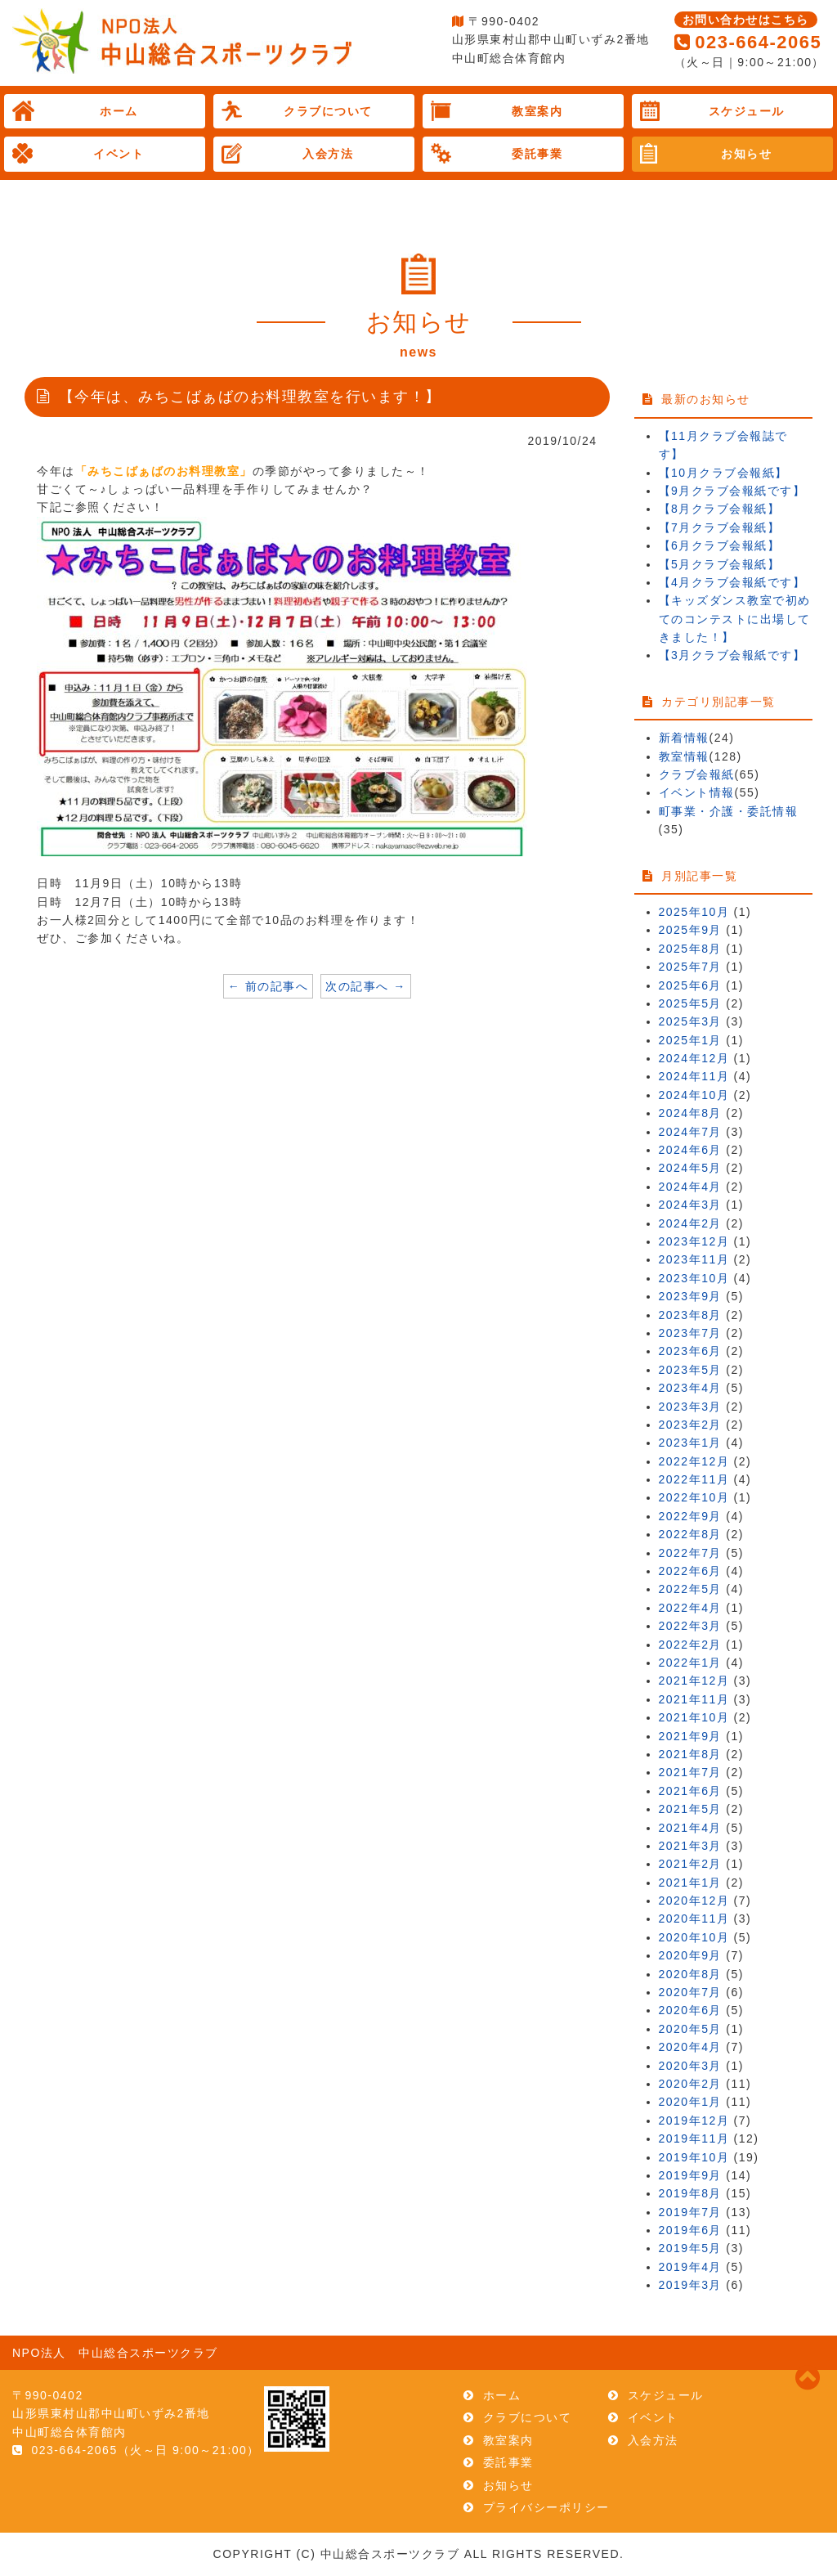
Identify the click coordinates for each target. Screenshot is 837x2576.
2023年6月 (690, 1351)
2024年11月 (694, 1076)
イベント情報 (697, 792)
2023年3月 (690, 1406)
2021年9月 (690, 1736)
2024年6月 (690, 1149)
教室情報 (684, 756)
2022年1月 (690, 1662)
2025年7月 (690, 966)
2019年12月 (694, 2120)
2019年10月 (694, 2157)
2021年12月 (694, 1680)
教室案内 (537, 111)
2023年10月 (694, 1278)
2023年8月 (690, 1315)
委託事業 (537, 153)
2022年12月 (694, 1461)
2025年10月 (694, 911)
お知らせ (746, 153)
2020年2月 (690, 2083)
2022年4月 (690, 1607)
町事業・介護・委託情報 (729, 811)
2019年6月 (690, 2230)
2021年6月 (690, 1790)
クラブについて (328, 111)
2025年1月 (690, 1040)
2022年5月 (690, 1588)
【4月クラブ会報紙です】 (732, 582)
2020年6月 (690, 2010)
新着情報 (684, 737)
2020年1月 (690, 2101)
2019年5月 (690, 2248)
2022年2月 (690, 1644)
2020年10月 (694, 1937)
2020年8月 (690, 1974)
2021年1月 (690, 1882)
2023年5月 (690, 1369)
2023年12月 (694, 1241)
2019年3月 (690, 2284)
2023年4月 (690, 1387)
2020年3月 (690, 2065)
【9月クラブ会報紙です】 (732, 490)
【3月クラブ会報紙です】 (732, 655)
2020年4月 (690, 2046)
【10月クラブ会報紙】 (723, 472)
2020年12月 (694, 1900)
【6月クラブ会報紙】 (720, 545)
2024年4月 (690, 1186)
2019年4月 (690, 2266)
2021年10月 (694, 1717)
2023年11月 (694, 1259)
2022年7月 (690, 1553)
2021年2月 (690, 1863)
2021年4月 (690, 1827)
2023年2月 (690, 1424)
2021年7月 (690, 1772)
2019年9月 (690, 2175)
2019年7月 (690, 2212)
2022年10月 (694, 1497)
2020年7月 (690, 1992)
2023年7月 (690, 1333)
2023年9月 (690, 1296)
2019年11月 (694, 2138)
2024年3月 (690, 1204)
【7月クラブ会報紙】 (720, 527)
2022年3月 (690, 1625)
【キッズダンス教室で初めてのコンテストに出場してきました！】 (735, 619)
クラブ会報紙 (697, 774)
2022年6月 (690, 1570)
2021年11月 (694, 1699)
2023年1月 (690, 1442)
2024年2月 (690, 1223)
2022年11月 (694, 1479)
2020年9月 (690, 1955)
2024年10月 (694, 1095)
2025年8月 (690, 948)
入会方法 (327, 153)
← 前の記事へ (268, 986)
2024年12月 (694, 1058)
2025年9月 (690, 929)
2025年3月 (690, 1021)
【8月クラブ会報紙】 (720, 508)
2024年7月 (690, 1131)
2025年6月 (690, 985)
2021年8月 (690, 1754)
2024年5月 (690, 1167)
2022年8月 (690, 1534)
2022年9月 (690, 1516)
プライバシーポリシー (546, 2507)
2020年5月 (690, 2028)
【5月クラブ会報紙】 (720, 564)
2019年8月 (690, 2193)
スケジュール (747, 111)
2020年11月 (694, 1918)
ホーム (119, 111)
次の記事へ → (365, 986)
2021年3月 (690, 1845)
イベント (118, 153)
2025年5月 (690, 1003)
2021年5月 (690, 1808)
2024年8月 (690, 1113)
